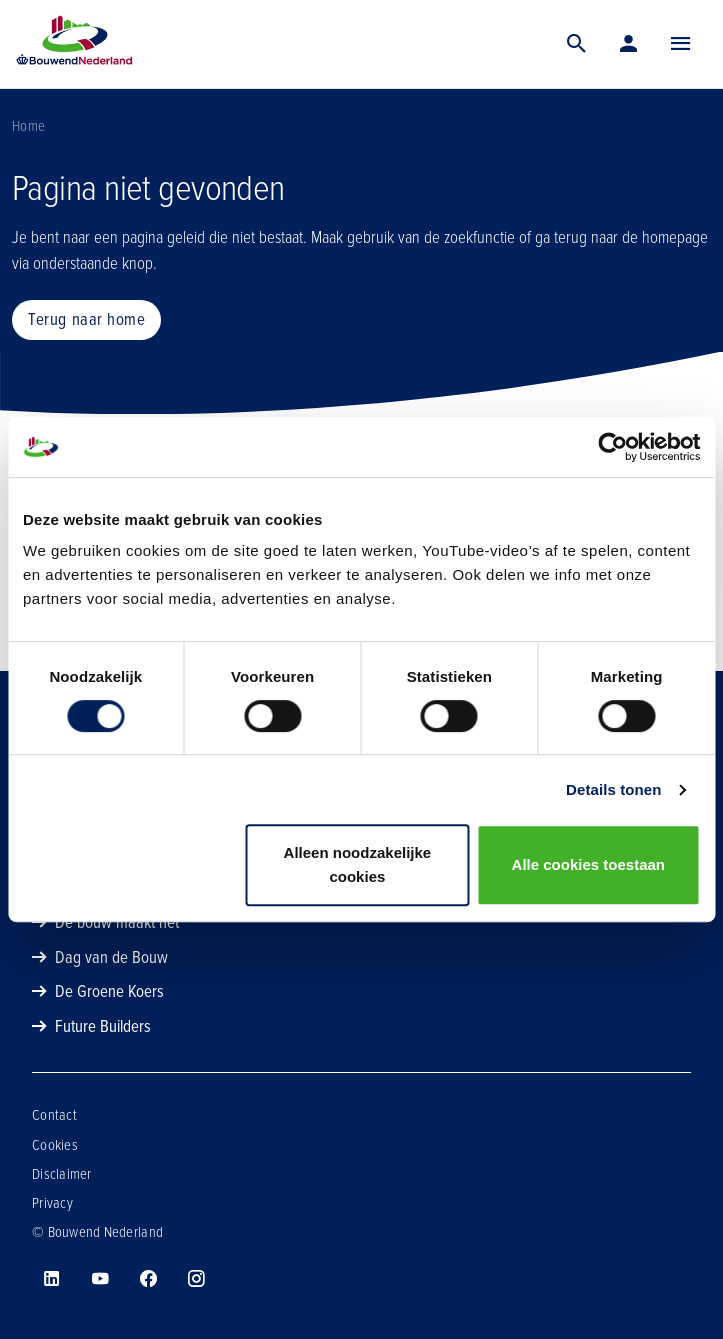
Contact (54, 1115)
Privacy (52, 1203)
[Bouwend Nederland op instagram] (196, 1279)
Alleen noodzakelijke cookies (358, 864)
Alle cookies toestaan (588, 864)
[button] (681, 44)
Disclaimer (62, 1174)
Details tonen (613, 789)
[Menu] (681, 44)
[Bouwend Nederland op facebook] (148, 1279)
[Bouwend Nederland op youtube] (100, 1279)
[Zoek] (577, 44)
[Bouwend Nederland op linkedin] (52, 1279)
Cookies (55, 1145)
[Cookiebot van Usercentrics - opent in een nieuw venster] (612, 447)
